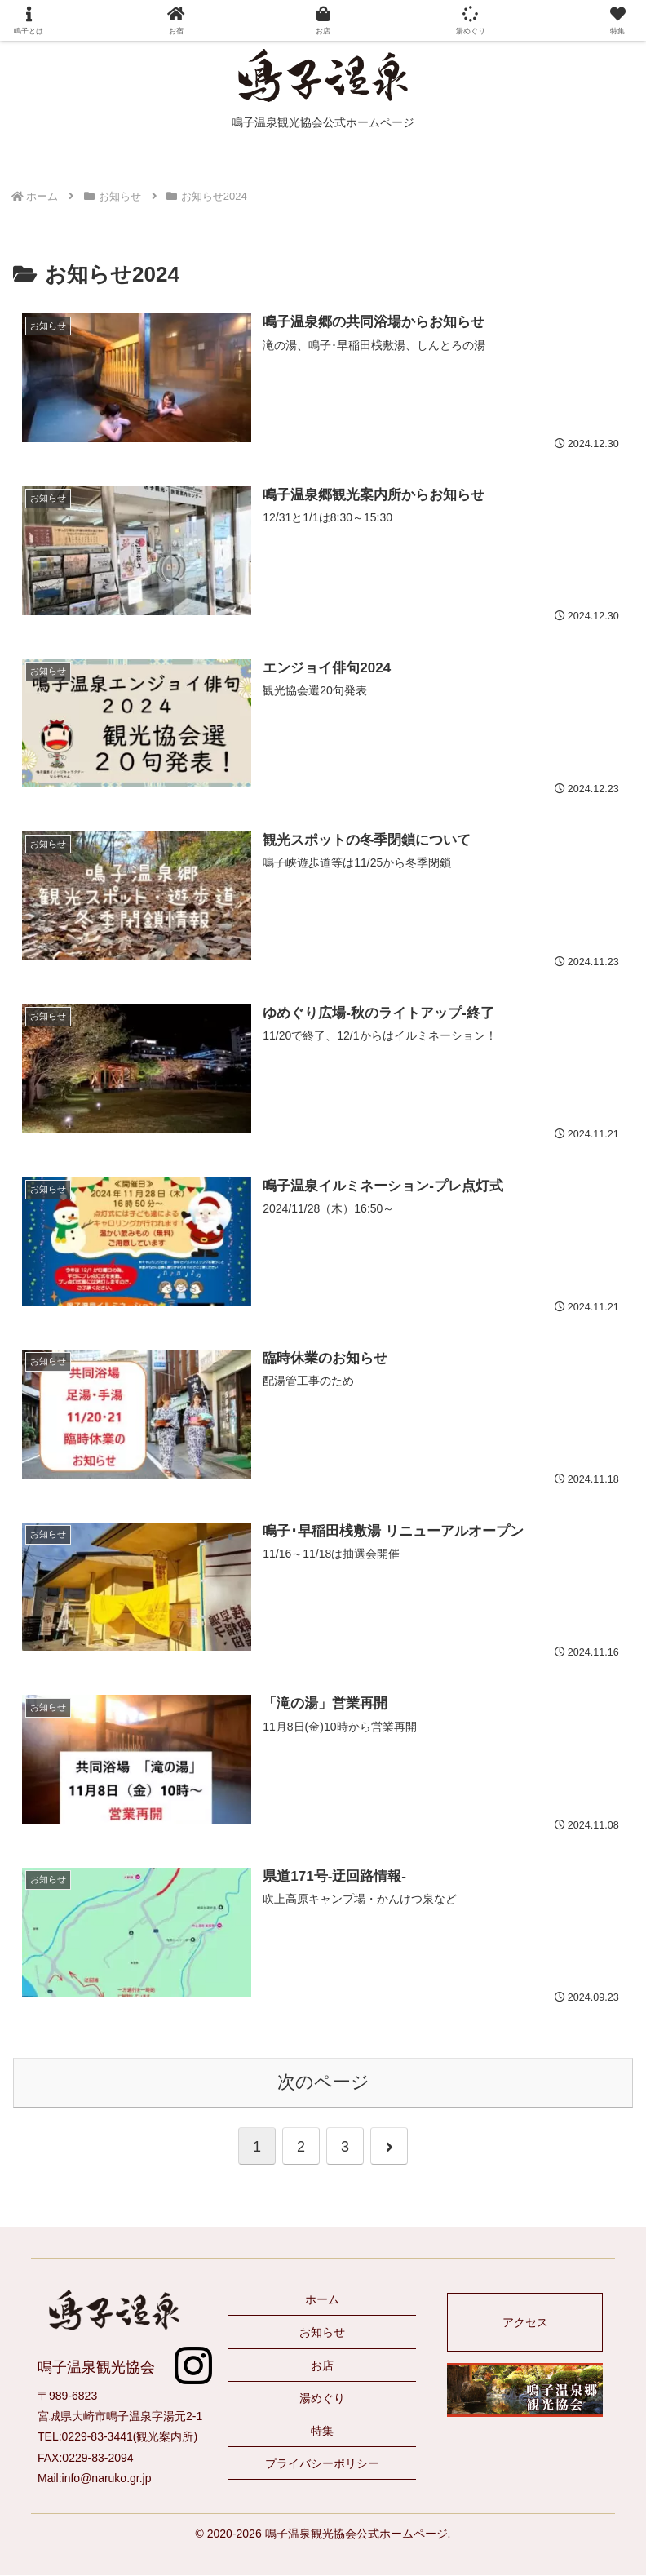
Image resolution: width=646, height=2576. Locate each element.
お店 (322, 2366)
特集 (322, 2431)
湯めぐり (322, 2398)
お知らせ (322, 2333)
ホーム (322, 2300)
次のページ (323, 2083)
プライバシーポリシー (322, 2464)
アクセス (525, 2323)
